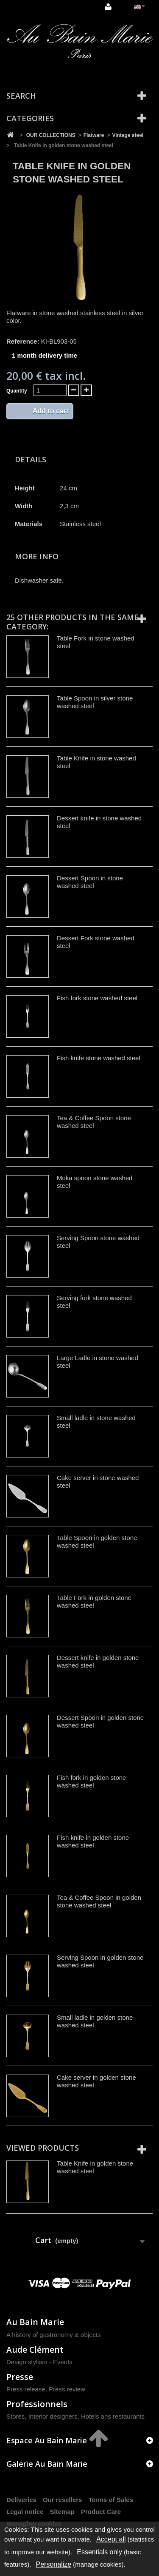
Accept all (111, 2539)
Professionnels (36, 2404)
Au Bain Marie (35, 2322)
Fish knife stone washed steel (98, 1058)
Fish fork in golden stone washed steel (91, 1781)
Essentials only (99, 2552)
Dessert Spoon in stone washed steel (90, 881)
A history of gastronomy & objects (53, 2334)
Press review (67, 2389)
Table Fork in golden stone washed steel (94, 1601)
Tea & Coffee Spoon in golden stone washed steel (99, 1901)
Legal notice (25, 2511)
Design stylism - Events (39, 2361)
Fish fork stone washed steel (97, 998)
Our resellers (62, 2499)
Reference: (22, 341)
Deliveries (21, 2499)
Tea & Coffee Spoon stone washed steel (94, 1121)
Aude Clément (35, 2349)
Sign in (108, 6)
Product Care (101, 2511)
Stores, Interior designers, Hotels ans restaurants (75, 2416)
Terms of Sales (110, 2499)
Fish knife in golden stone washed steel (93, 1841)
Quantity (16, 391)
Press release (25, 2389)
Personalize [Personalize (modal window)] (54, 2564)
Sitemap (62, 2511)
